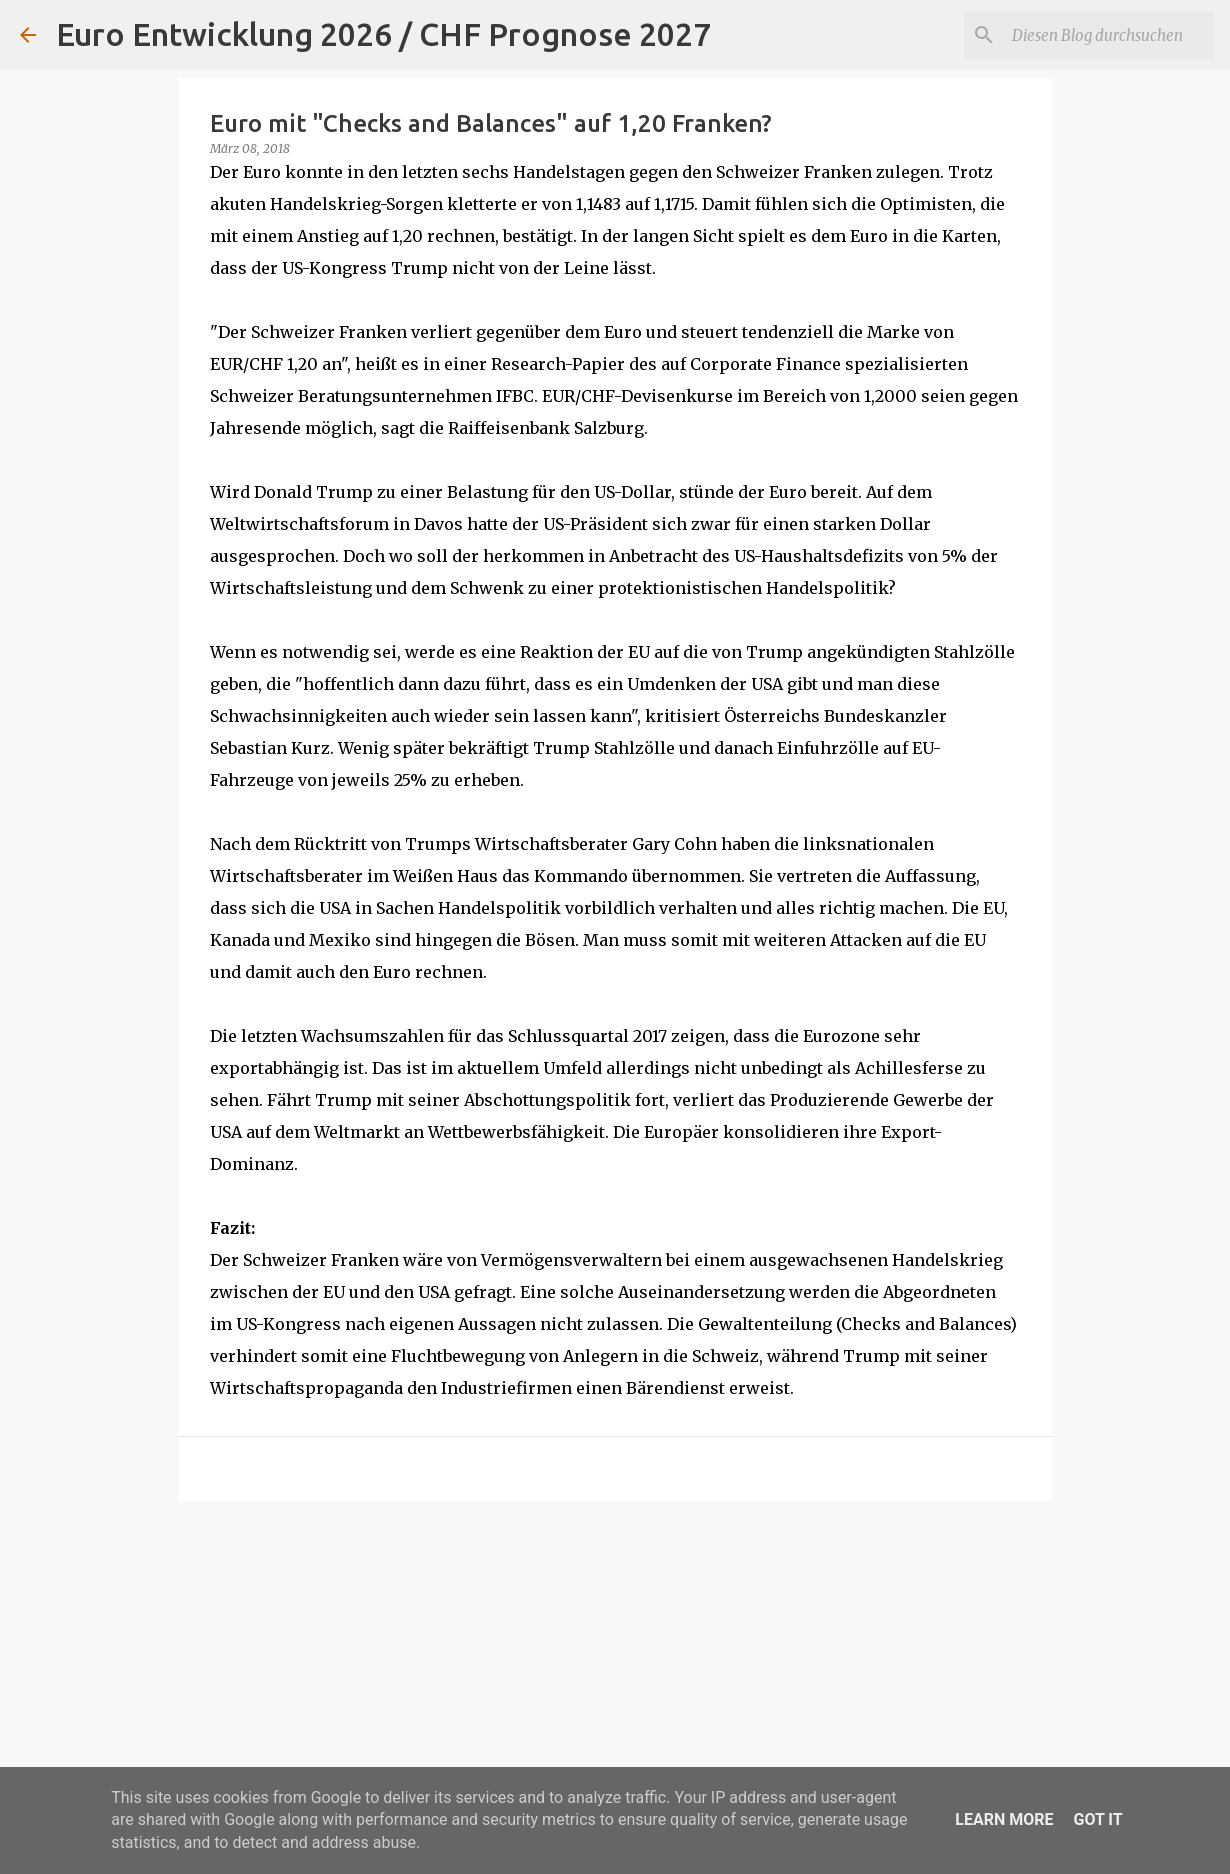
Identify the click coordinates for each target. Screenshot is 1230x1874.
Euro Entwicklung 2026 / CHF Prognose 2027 (383, 34)
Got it (1097, 1819)
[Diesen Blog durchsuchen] (1109, 35)
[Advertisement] (615, 1671)
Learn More (1004, 1819)
